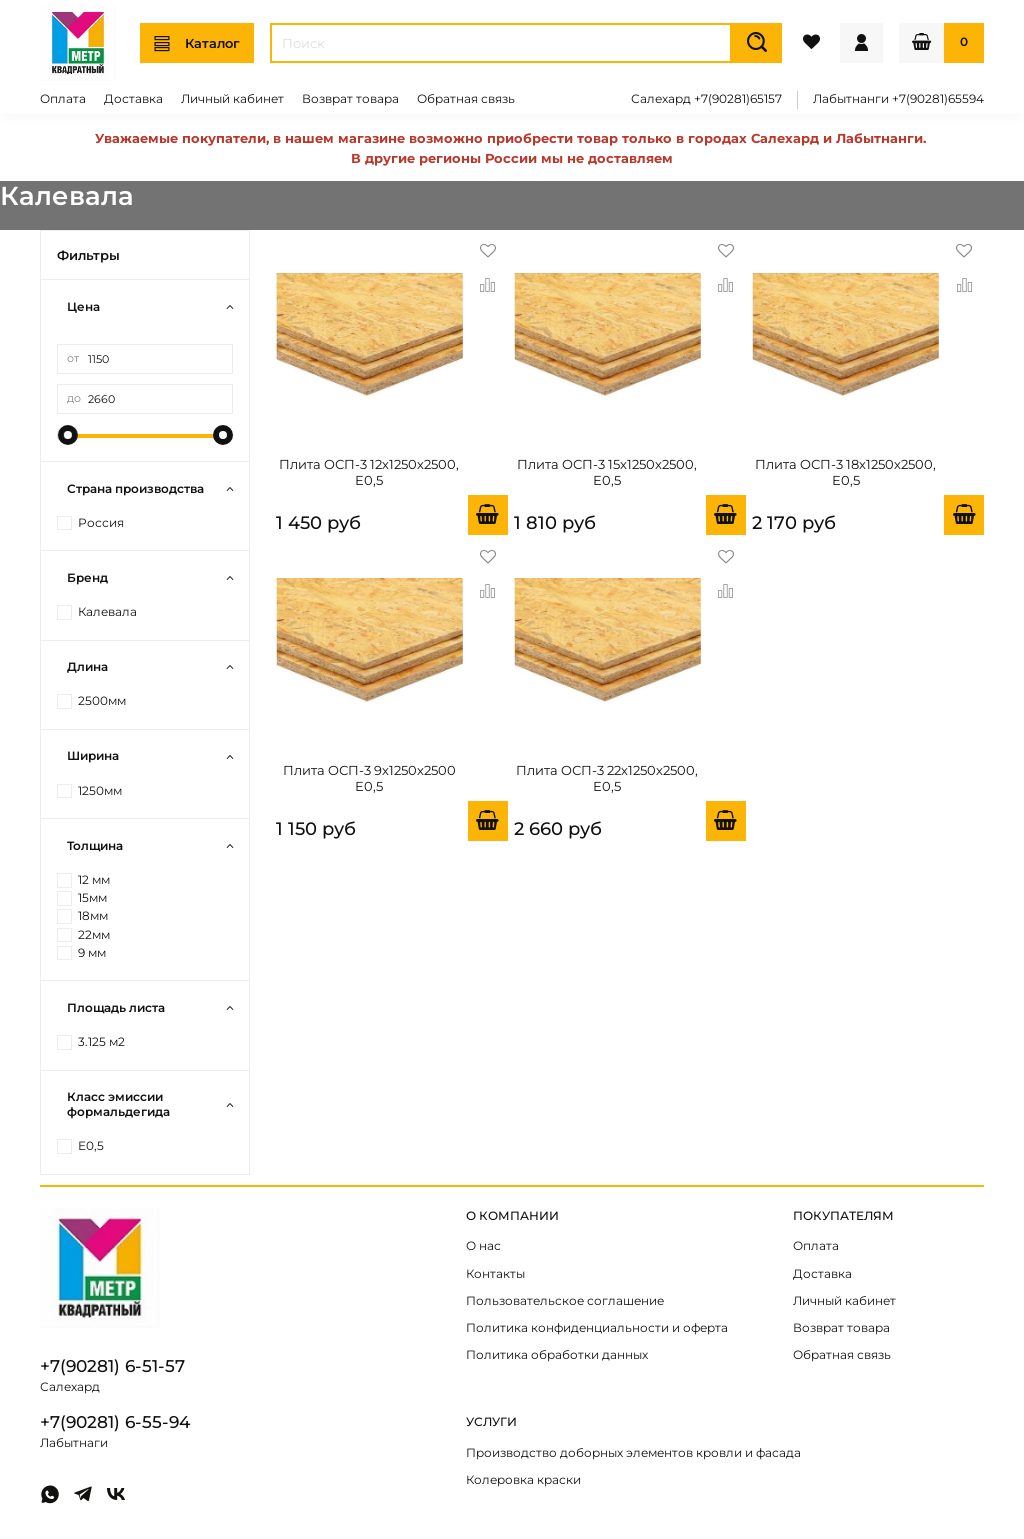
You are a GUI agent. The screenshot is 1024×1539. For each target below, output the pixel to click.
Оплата (63, 99)
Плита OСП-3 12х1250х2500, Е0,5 (369, 472)
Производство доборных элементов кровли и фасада (633, 1453)
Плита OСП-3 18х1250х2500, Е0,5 (845, 472)
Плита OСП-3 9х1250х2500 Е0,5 (369, 778)
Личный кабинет (232, 99)
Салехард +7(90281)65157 (706, 99)
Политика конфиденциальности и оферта (597, 1328)
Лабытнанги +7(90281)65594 (898, 99)
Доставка (133, 99)
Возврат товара (350, 99)
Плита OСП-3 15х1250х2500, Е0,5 (607, 472)
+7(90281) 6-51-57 (112, 1366)
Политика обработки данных (557, 1355)
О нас (483, 1246)
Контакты (495, 1274)
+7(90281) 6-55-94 (115, 1422)
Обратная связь (466, 99)
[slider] (67, 435)
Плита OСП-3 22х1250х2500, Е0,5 (607, 778)
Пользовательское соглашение (565, 1301)
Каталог (197, 43)
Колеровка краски (523, 1480)
